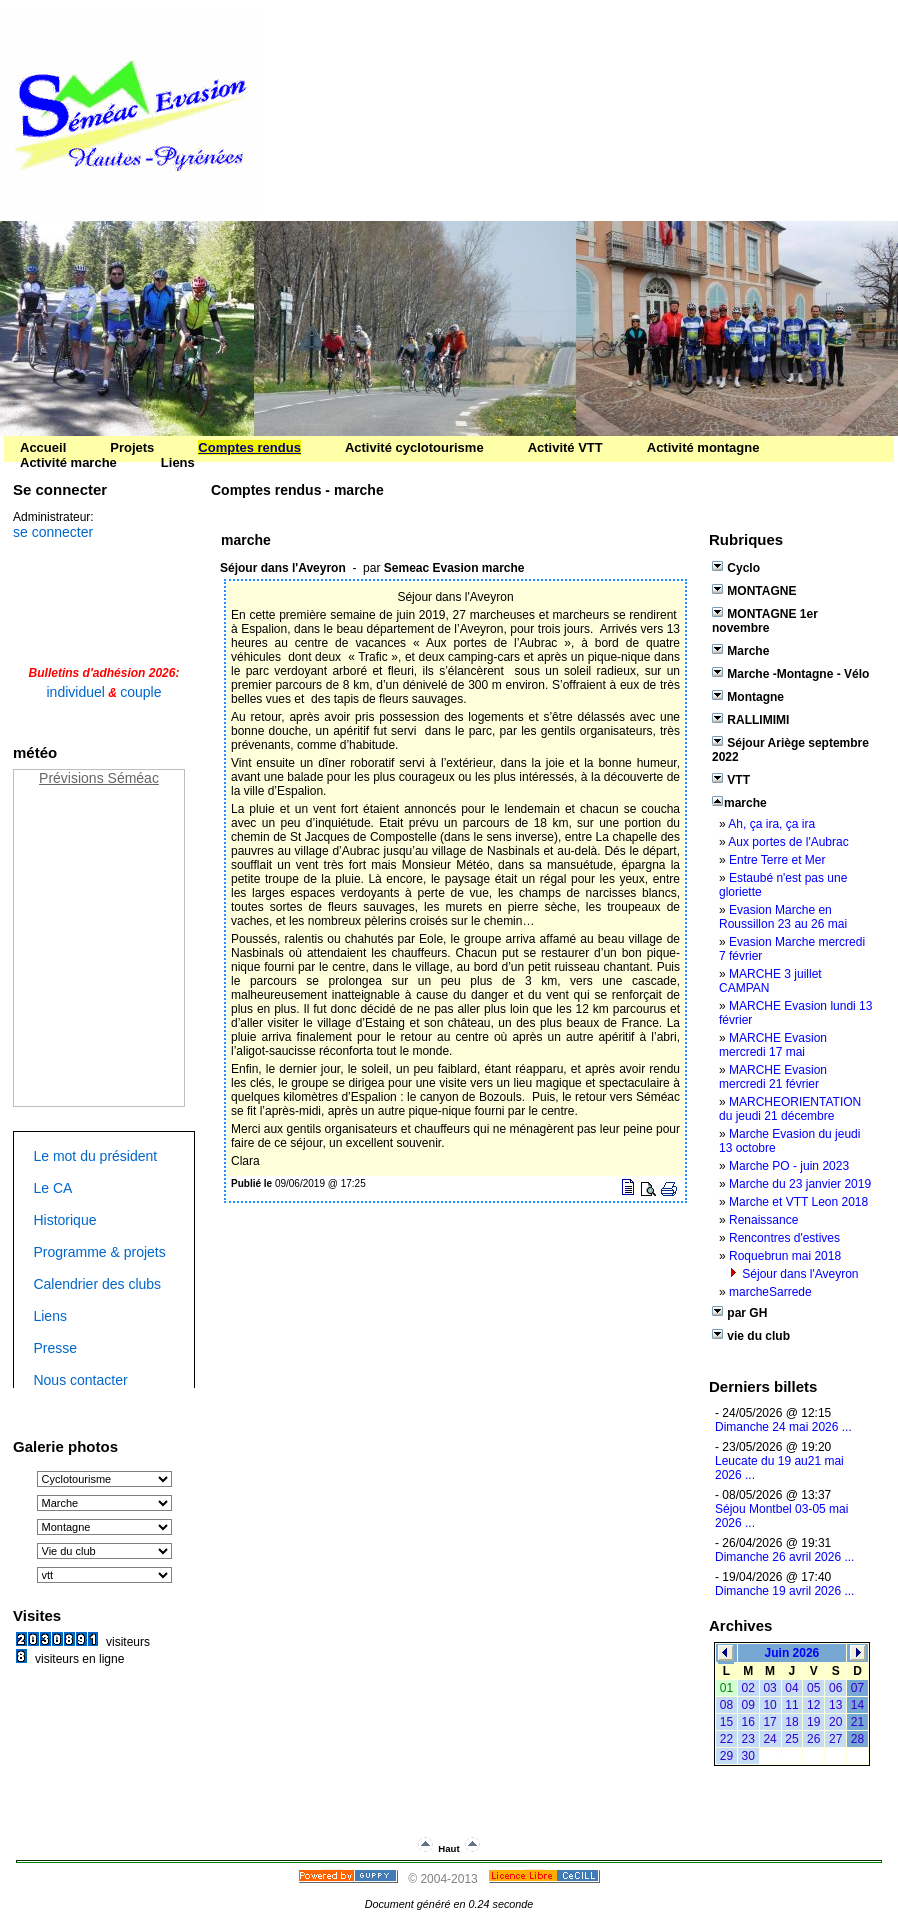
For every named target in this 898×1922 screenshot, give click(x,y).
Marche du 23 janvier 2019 (800, 1184)
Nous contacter (80, 1380)
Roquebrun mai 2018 (785, 1256)
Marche (740, 651)
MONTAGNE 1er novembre (765, 621)
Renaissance (763, 1220)
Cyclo (736, 568)
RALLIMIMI (750, 720)
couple (140, 692)
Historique (64, 1220)
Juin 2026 (792, 1653)
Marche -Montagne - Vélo (790, 674)
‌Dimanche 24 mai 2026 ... (783, 1427)
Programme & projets (99, 1252)
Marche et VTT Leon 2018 (798, 1202)
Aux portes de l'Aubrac (788, 842)
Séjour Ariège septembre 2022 (790, 750)
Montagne (748, 697)
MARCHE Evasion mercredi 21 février (773, 1077)
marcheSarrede (770, 1292)
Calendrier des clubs (97, 1284)
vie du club (751, 1336)
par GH (739, 1313)
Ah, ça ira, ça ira (771, 824)
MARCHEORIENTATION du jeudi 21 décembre (790, 1109)
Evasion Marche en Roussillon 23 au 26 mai (783, 917)
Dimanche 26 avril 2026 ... (784, 1557)
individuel (76, 692)
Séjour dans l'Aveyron (800, 1274)
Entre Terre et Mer (777, 860)
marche (739, 803)
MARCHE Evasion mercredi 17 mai (773, 1045)
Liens (49, 1316)
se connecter (53, 532)
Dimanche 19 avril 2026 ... (784, 1591)
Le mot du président (95, 1156)
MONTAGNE (754, 591)
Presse (55, 1348)
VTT (731, 780)
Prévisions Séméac (99, 778)
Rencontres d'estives (784, 1238)
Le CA (52, 1188)
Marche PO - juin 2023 (789, 1166)
